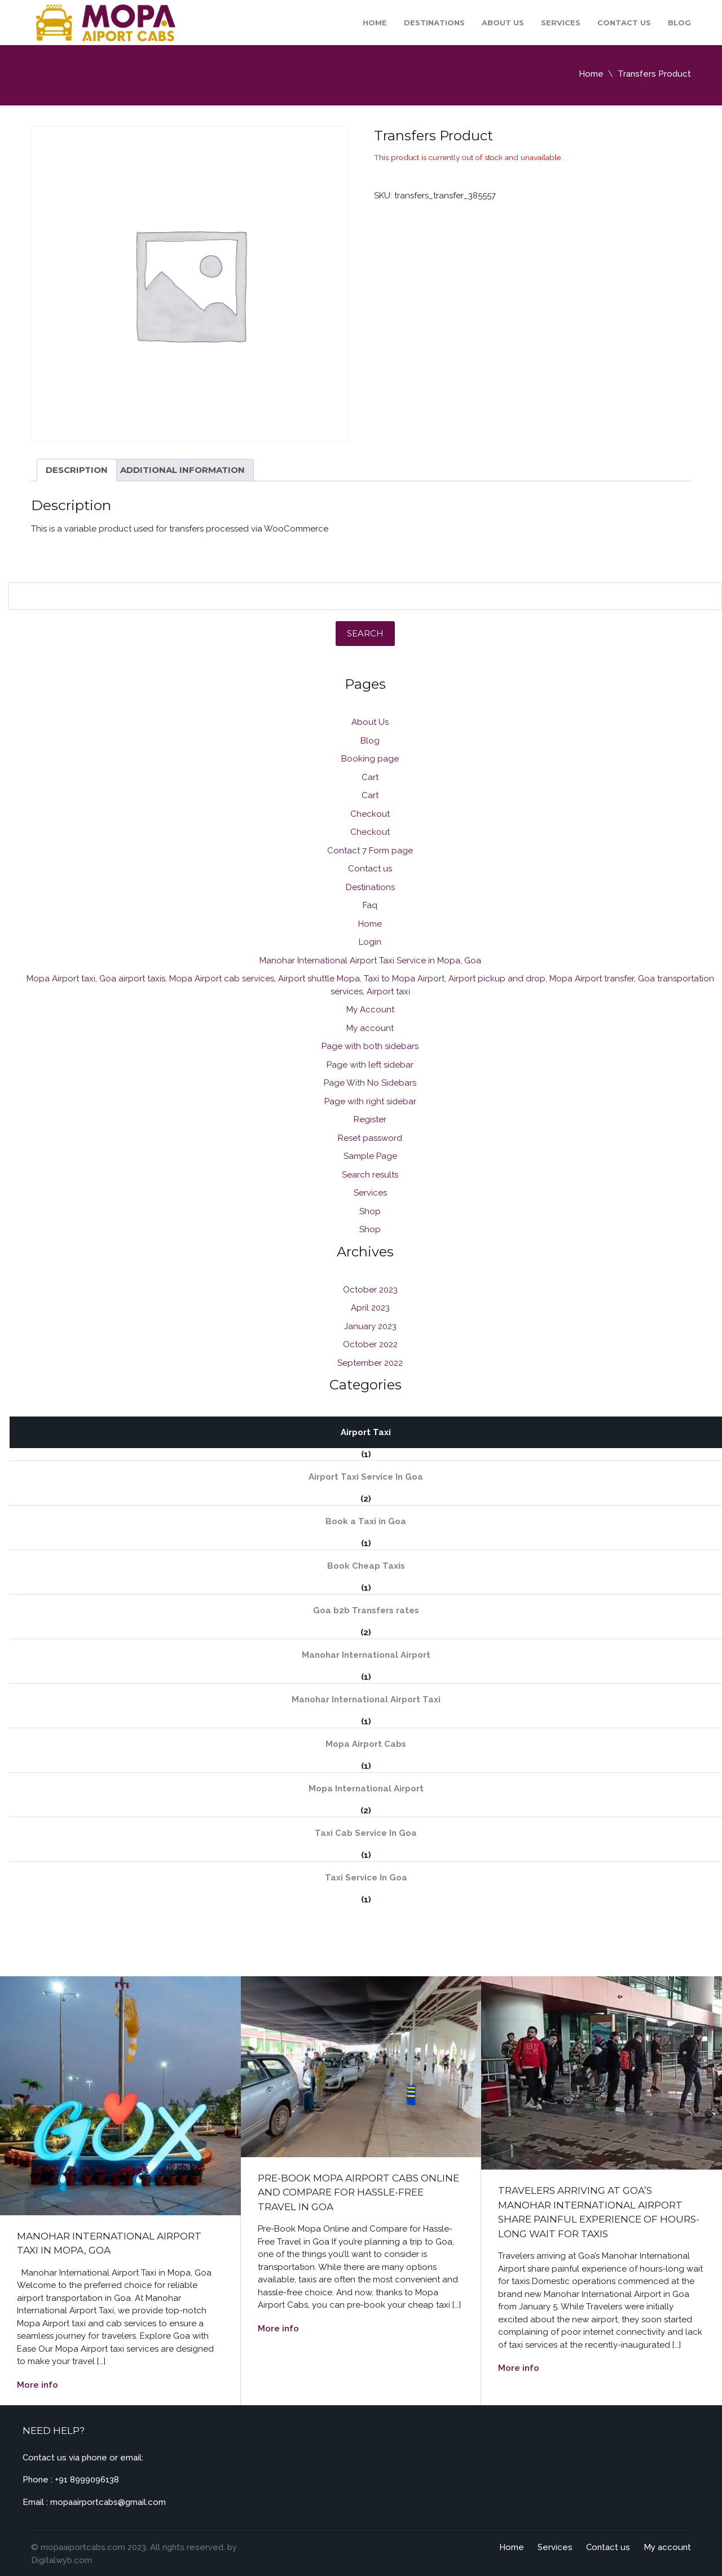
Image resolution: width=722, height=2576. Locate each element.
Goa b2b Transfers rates (366, 1610)
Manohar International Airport (366, 1655)
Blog (679, 22)
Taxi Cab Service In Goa (366, 1833)
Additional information (182, 469)
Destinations (434, 22)
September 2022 (370, 1363)
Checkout (370, 814)
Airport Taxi (366, 1432)
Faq (370, 905)
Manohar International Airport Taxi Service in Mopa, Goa (370, 960)
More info (37, 2385)
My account (370, 1028)
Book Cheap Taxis (366, 1566)
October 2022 (370, 1344)
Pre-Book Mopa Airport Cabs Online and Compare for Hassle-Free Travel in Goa (358, 2192)
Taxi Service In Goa (366, 1878)
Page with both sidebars (370, 1046)
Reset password (370, 1138)
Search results (370, 1175)
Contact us (624, 22)
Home (375, 22)
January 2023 (370, 1326)
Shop (370, 1211)
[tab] (77, 470)
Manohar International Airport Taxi (366, 1699)
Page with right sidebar (370, 1101)
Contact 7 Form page (370, 851)
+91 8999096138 (87, 2480)
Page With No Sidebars (370, 1083)
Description (77, 469)
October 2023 (370, 1290)
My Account (370, 1009)
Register (370, 1119)
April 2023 (370, 1308)
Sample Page (370, 1156)
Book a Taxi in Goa (365, 1521)
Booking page (370, 759)
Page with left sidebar (370, 1065)
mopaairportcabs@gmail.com (108, 2502)
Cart (370, 777)
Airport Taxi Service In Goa (366, 1477)
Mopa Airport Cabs (365, 1744)
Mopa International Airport (366, 1788)
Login (370, 942)
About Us (503, 22)
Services (560, 22)
